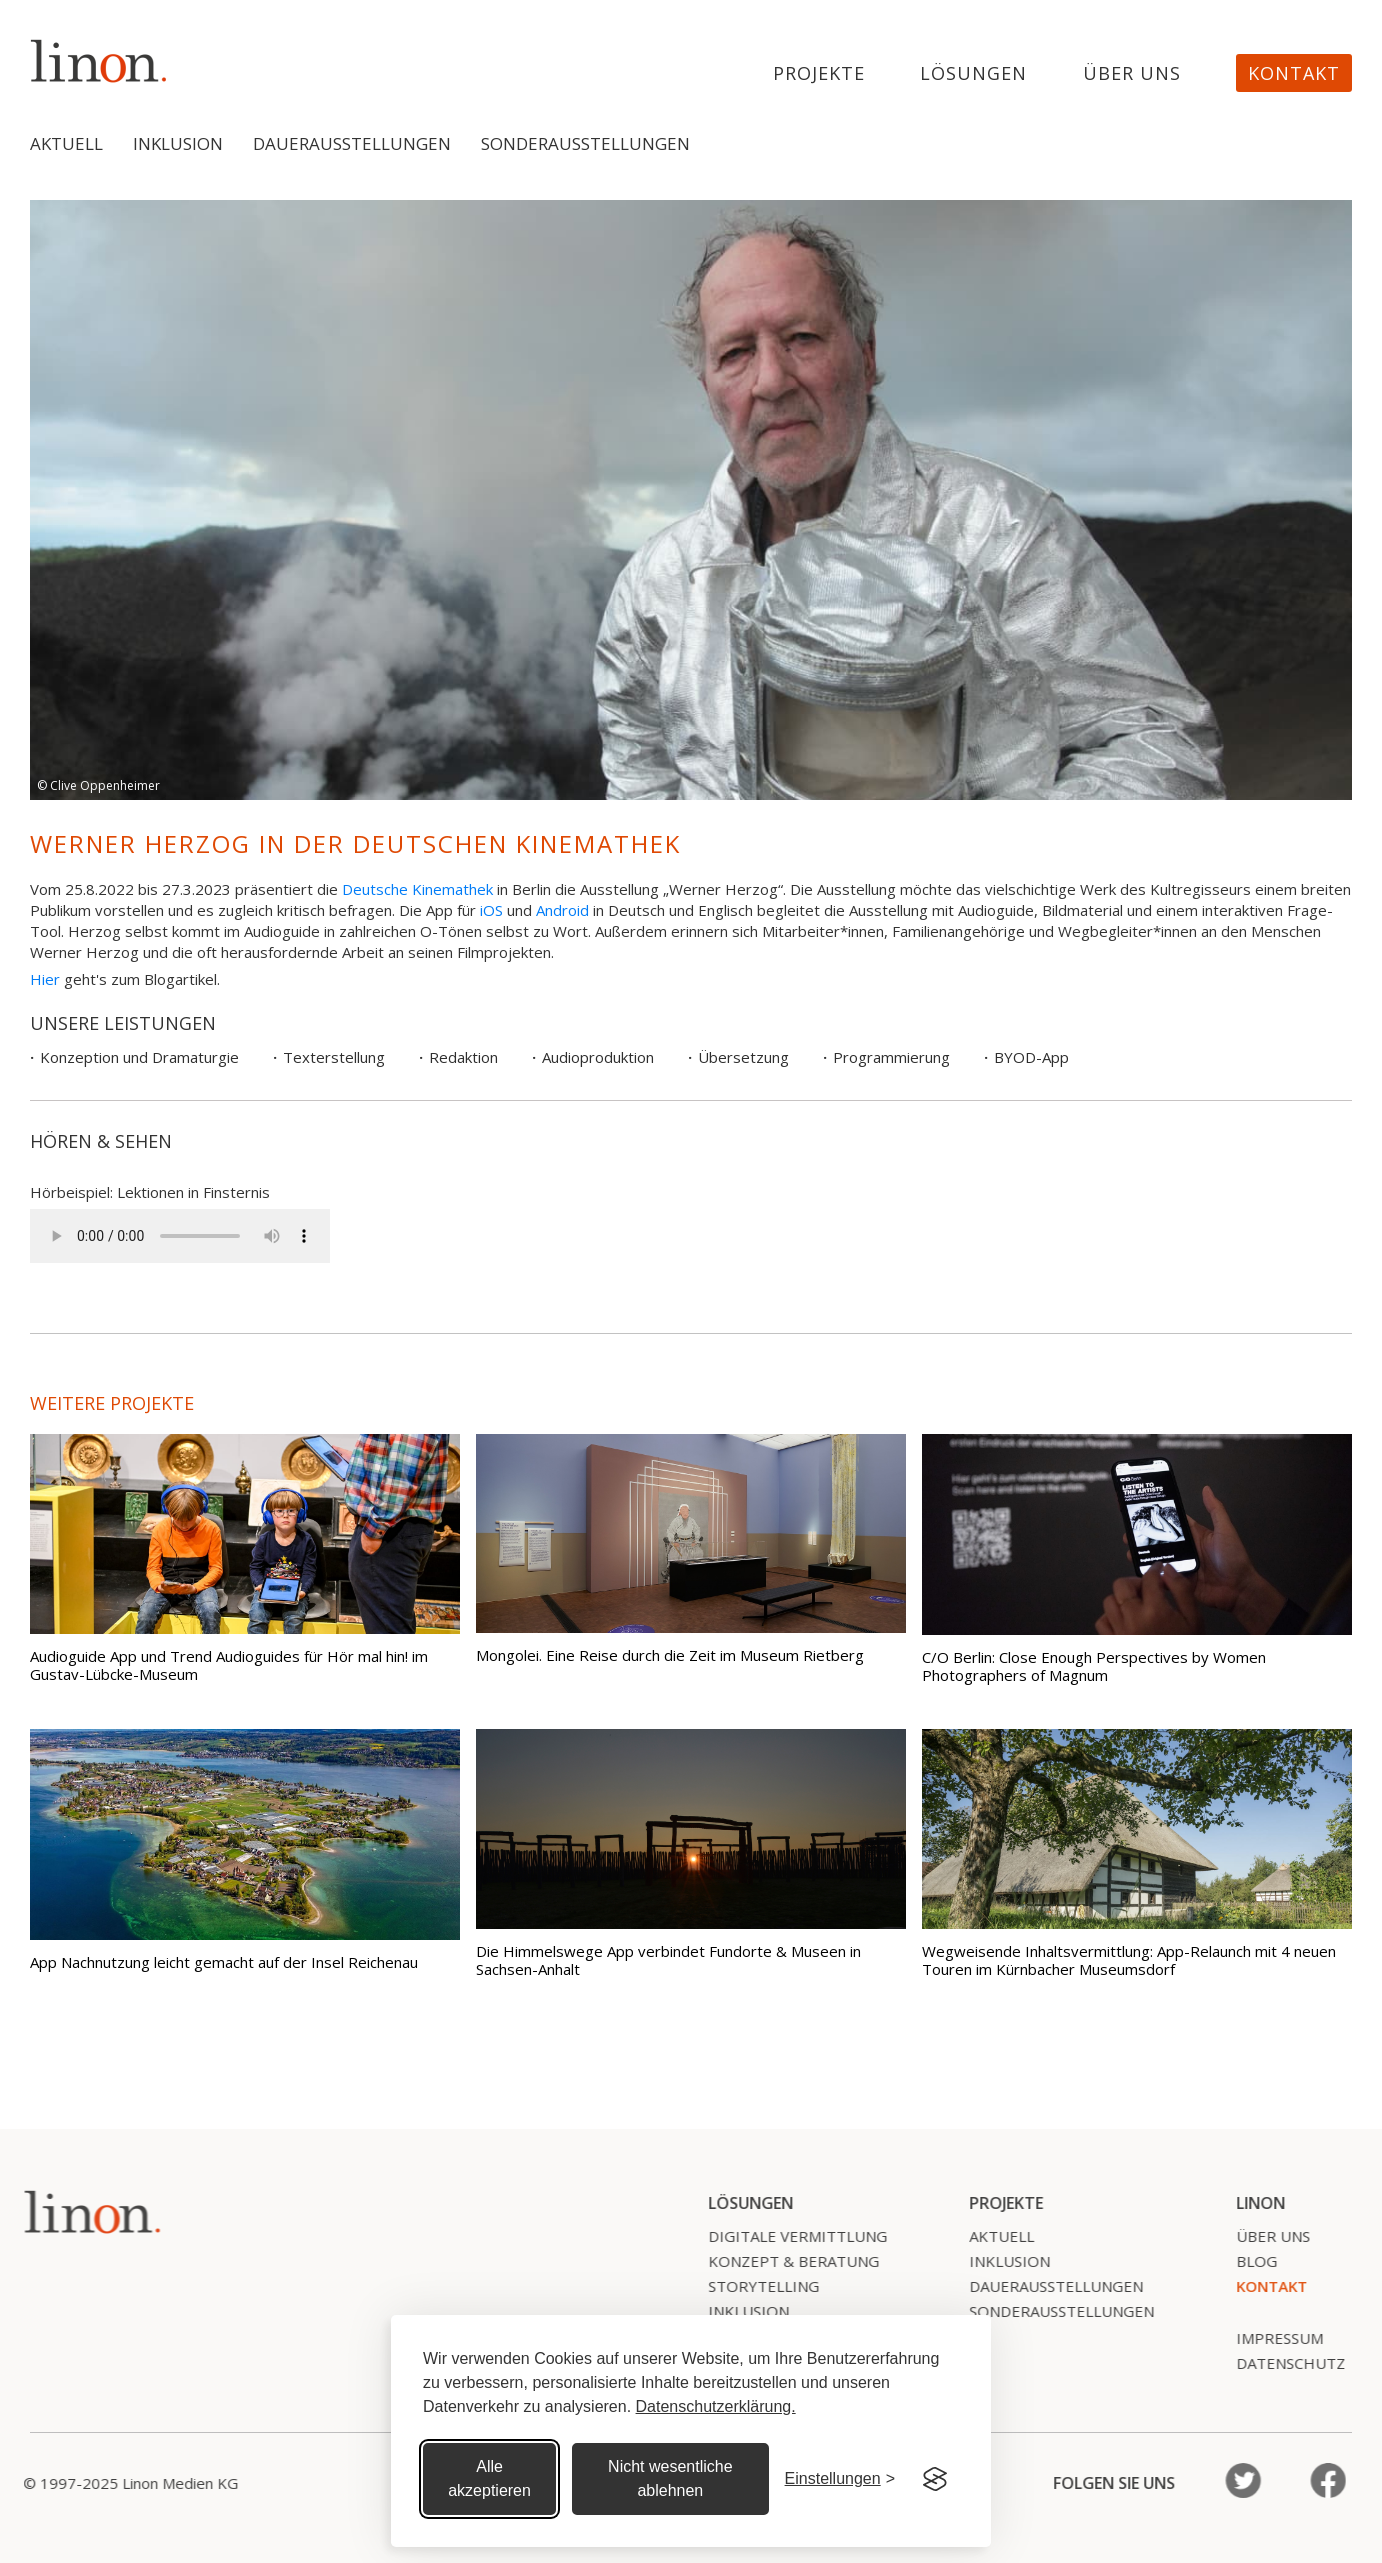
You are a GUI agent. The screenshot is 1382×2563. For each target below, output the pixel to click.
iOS (491, 910)
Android (562, 910)
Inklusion (178, 143)
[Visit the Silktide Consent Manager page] (935, 2479)
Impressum (1268, 2338)
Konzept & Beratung (782, 2261)
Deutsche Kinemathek (417, 889)
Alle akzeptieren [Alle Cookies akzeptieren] (489, 2478)
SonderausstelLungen (1050, 2311)
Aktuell (66, 143)
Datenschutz (1279, 2363)
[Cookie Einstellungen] (840, 2479)
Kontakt (1294, 73)
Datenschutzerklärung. (716, 2406)
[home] (99, 60)
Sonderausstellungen (585, 143)
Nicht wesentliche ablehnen (670, 2478)
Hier (45, 979)
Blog (1245, 2261)
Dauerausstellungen (352, 143)
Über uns (1132, 74)
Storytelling (752, 2286)
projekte (819, 74)
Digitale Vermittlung (786, 2236)
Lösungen (973, 74)
